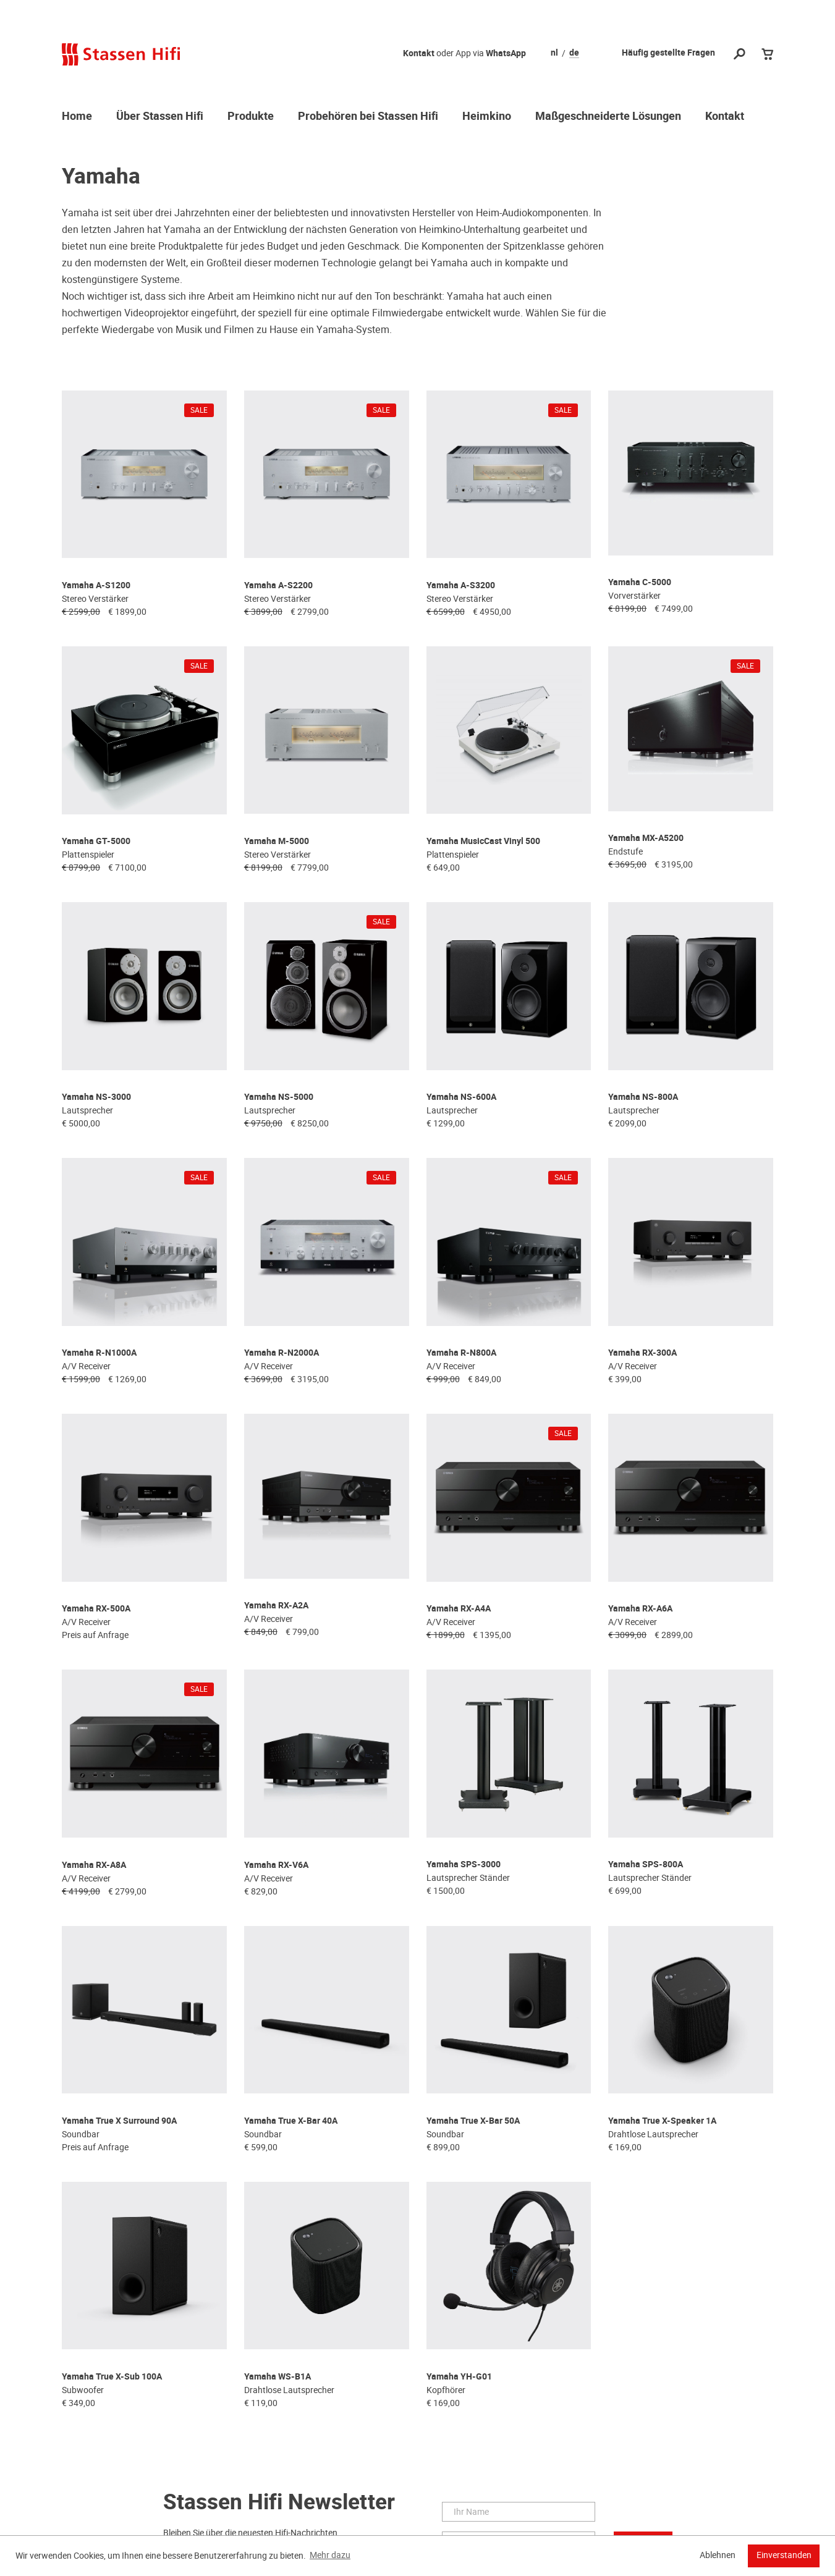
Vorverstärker (634, 584)
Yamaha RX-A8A (94, 1777)
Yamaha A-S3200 (460, 570)
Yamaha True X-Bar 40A (290, 2018)
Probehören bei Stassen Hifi (368, 116)
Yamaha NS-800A (643, 1053)
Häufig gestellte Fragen (668, 52)
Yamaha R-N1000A (99, 1294)
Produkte (250, 116)
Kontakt (418, 53)
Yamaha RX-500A (96, 1535)
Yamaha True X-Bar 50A (473, 2018)
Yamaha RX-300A (642, 1294)
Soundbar (81, 2031)
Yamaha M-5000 (276, 812)
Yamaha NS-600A (461, 1053)
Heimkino (486, 116)
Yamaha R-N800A (461, 1294)
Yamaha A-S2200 (278, 570)
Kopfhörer (445, 2272)
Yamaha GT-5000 (96, 812)
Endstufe (625, 825)
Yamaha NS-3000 (96, 1053)
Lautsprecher (87, 1066)
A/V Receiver (86, 1308)
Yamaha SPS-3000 (463, 1777)
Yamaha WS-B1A (277, 2259)
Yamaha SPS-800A (645, 1777)
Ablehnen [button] (717, 2555)
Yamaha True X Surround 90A (119, 2018)
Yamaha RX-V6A (276, 1777)
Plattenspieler (88, 825)
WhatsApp (506, 53)
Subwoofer (83, 2272)
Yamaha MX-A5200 (646, 812)
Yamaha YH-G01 (459, 2259)
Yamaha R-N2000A (281, 1294)
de (574, 53)
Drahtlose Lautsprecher (653, 2031)
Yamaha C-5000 (639, 570)
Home (77, 116)
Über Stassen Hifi (159, 116)
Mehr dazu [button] (330, 2555)
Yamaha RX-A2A (276, 1535)
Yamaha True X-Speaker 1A (662, 2018)
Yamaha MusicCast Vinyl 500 (483, 812)
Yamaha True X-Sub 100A (112, 2259)
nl (554, 53)
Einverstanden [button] (784, 2555)
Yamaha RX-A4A (458, 1535)
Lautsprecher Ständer (468, 1790)
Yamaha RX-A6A (640, 1535)
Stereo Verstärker (95, 584)
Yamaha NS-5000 (278, 1053)
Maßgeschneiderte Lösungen (608, 116)
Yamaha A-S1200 (96, 570)
